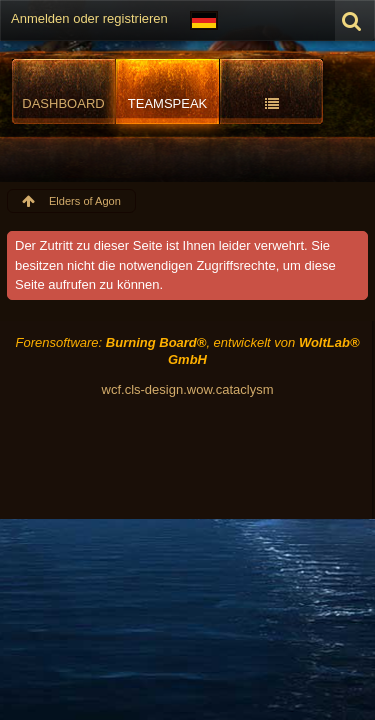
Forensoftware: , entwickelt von (187, 351)
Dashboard (63, 103)
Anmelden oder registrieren (89, 18)
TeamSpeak (167, 103)
